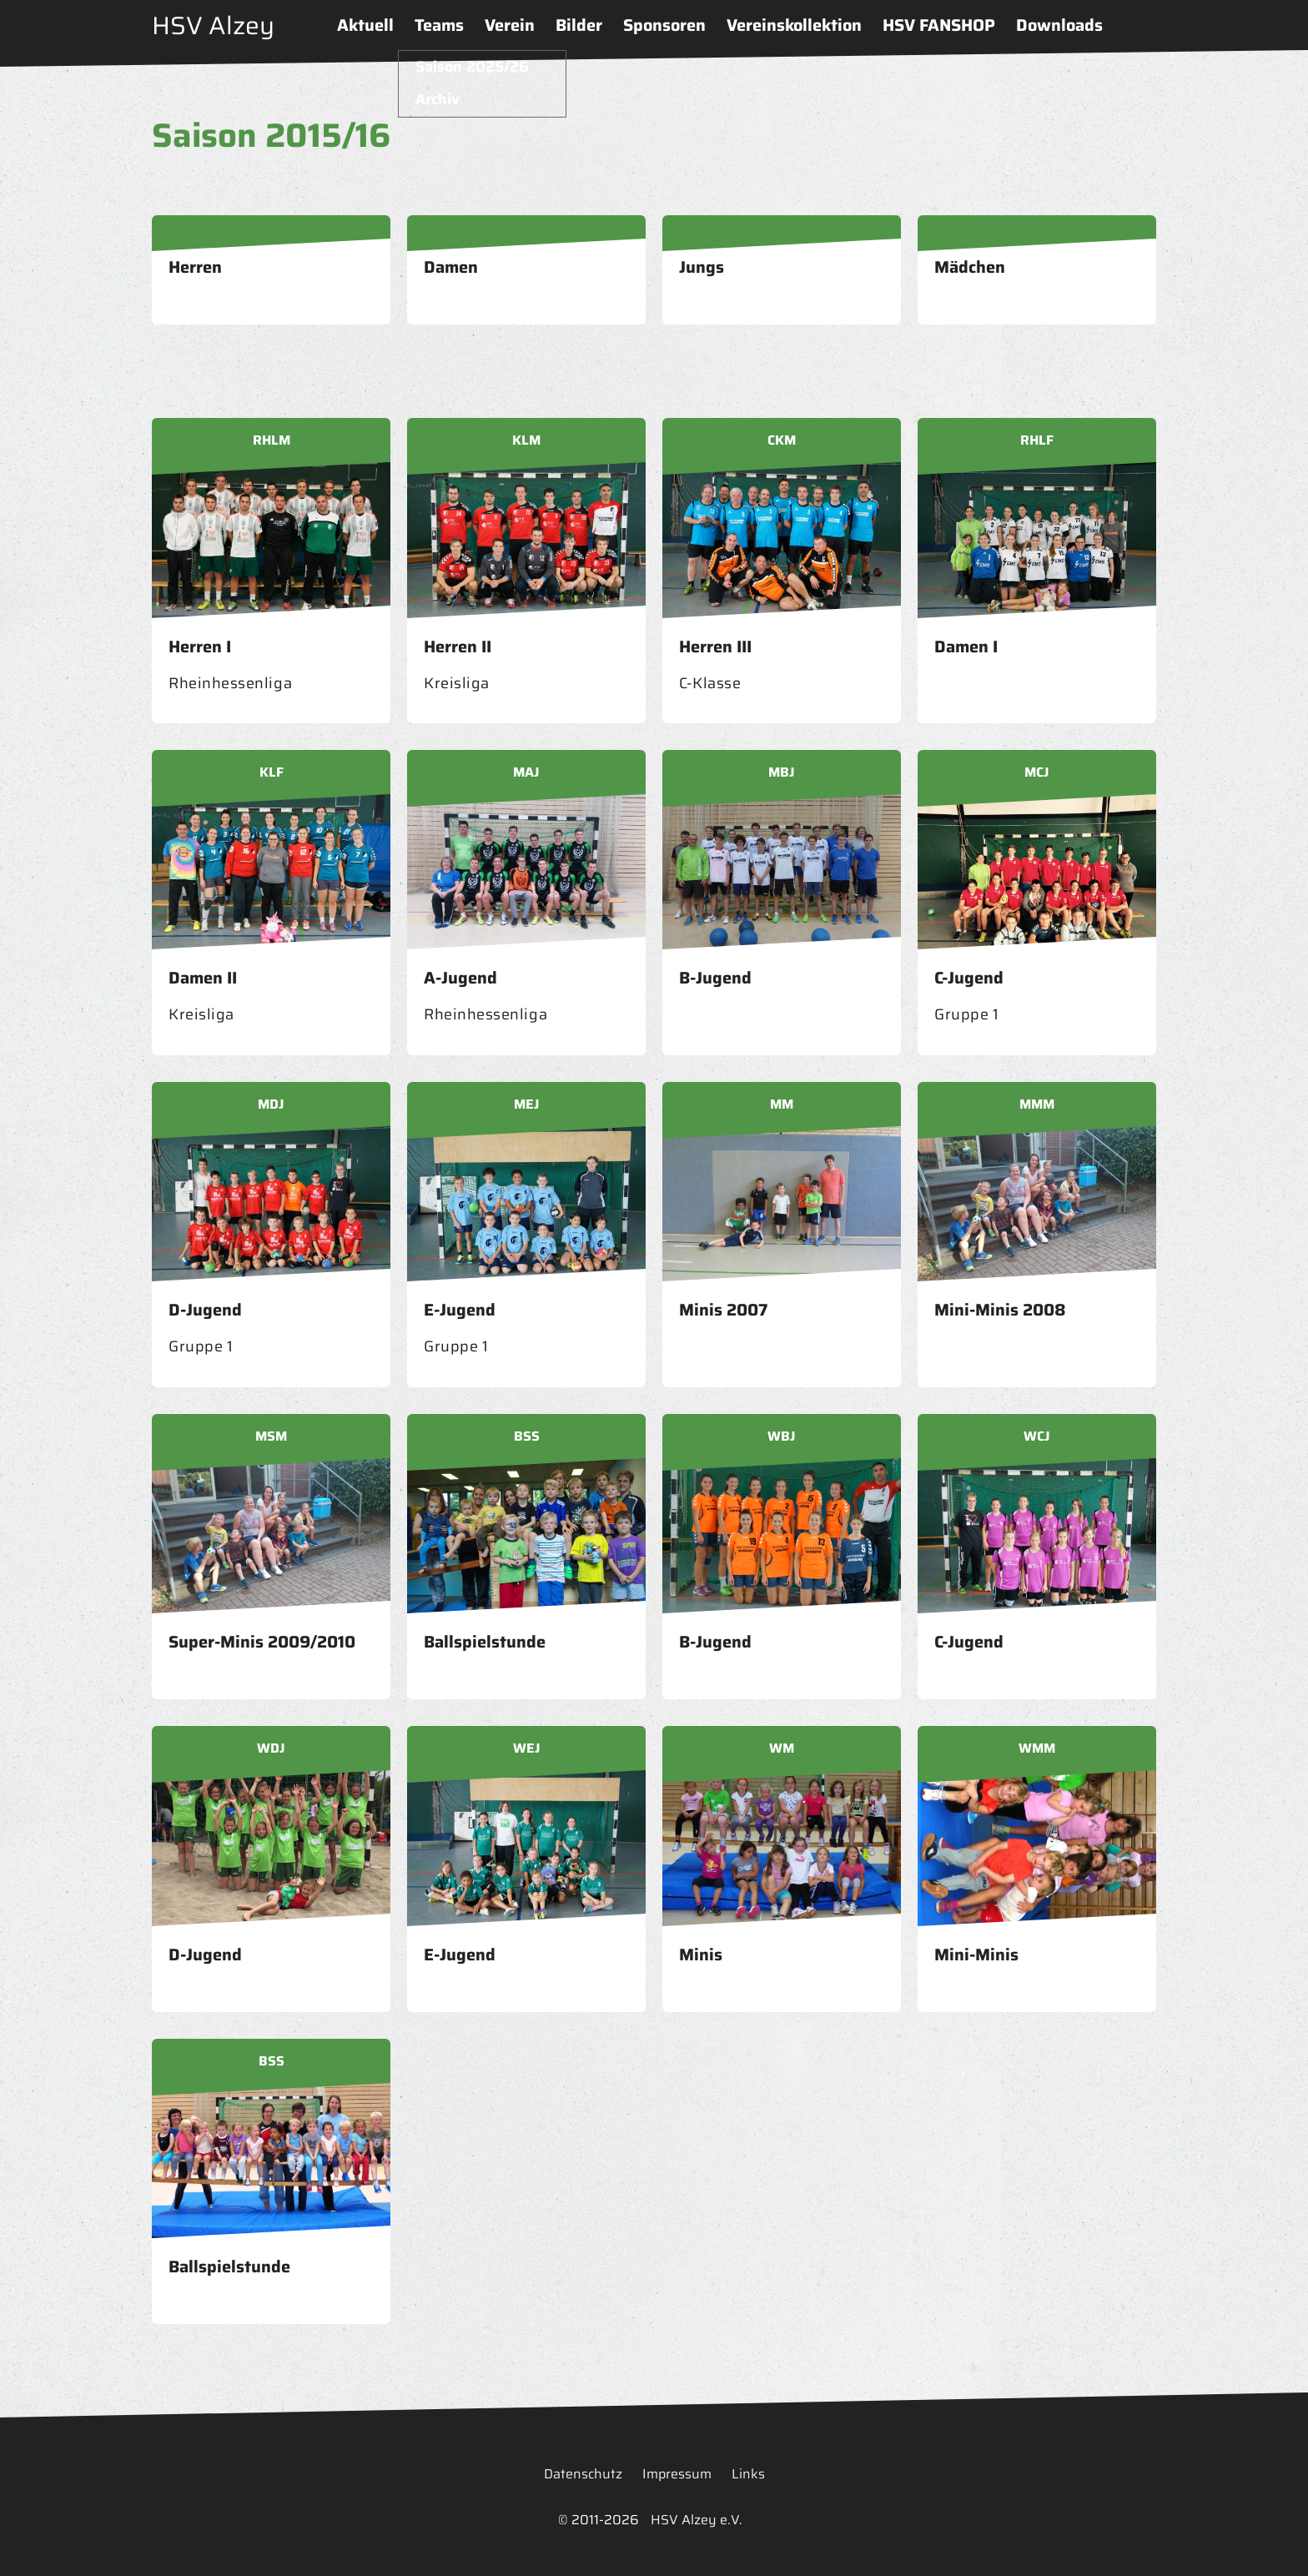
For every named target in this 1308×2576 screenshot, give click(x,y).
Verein (510, 25)
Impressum (677, 2473)
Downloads (1059, 25)
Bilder (579, 25)
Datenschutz (583, 2473)
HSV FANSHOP (939, 25)
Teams (439, 25)
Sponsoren (664, 25)
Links (748, 2473)
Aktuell (365, 25)
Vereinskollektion (794, 25)
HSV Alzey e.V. (696, 2519)
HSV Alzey (213, 25)
